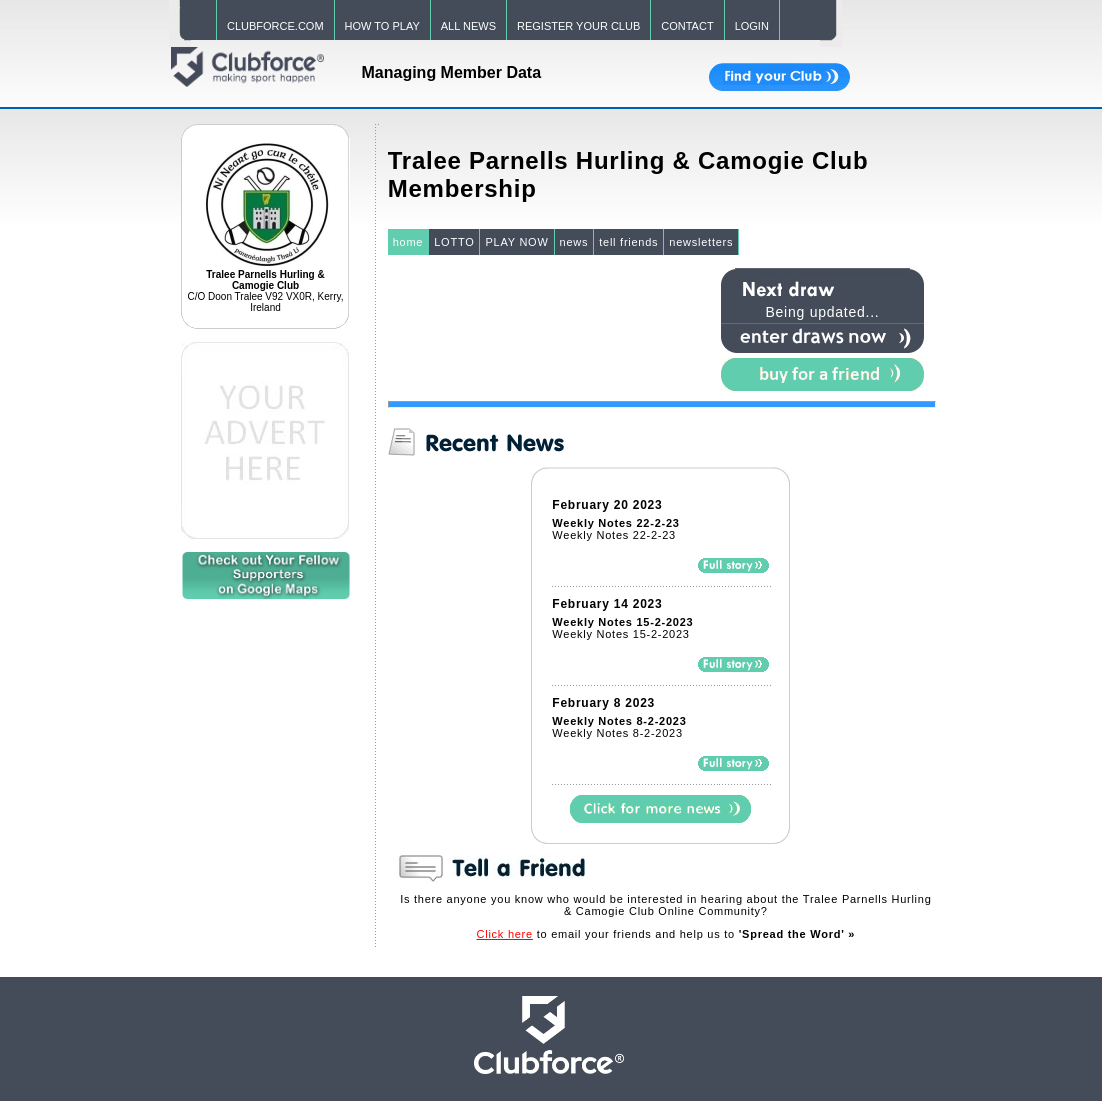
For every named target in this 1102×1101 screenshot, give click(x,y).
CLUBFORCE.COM (275, 26)
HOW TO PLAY (382, 26)
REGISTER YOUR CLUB (578, 26)
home (408, 242)
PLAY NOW (516, 242)
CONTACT (687, 26)
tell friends (628, 242)
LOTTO (454, 242)
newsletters (701, 242)
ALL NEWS (468, 26)
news (574, 242)
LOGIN (752, 26)
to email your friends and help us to (666, 934)
